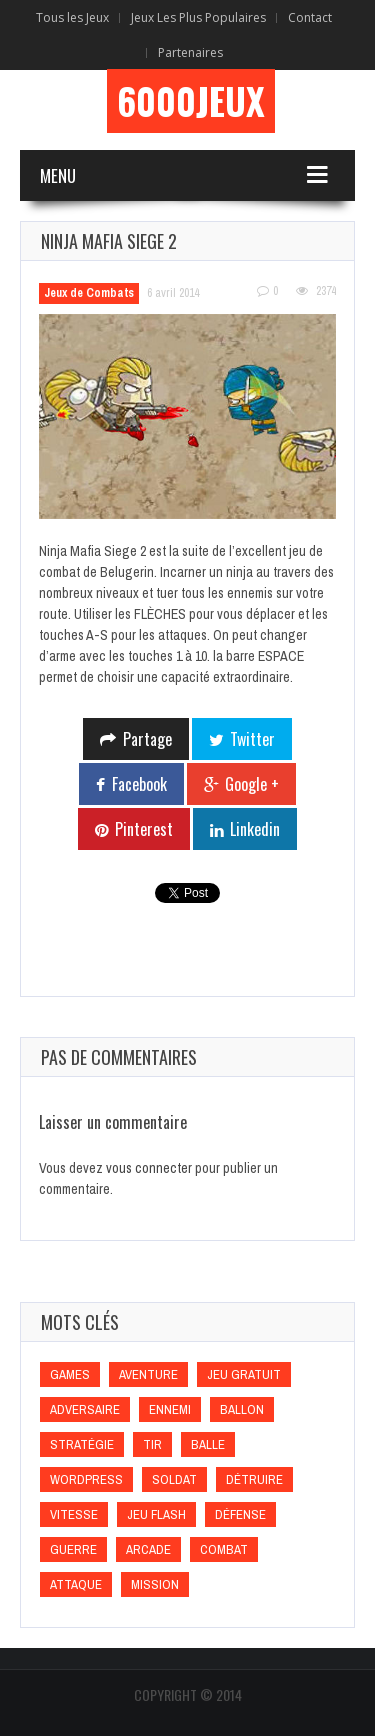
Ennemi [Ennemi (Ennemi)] (170, 1409)
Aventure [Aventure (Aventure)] (148, 1374)
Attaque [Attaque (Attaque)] (76, 1584)
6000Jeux (191, 101)
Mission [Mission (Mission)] (155, 1584)
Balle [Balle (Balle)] (208, 1444)
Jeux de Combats (89, 293)
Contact (310, 17)
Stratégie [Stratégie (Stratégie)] (82, 1444)
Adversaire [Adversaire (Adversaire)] (85, 1409)
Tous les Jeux (72, 17)
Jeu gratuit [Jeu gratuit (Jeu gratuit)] (244, 1374)
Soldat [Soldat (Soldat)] (174, 1479)
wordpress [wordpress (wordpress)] (86, 1479)
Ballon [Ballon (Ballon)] (242, 1409)
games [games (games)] (70, 1374)
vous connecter (149, 1168)
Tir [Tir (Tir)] (152, 1444)
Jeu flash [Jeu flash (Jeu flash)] (156, 1514)
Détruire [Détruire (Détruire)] (254, 1479)
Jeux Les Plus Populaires (198, 17)
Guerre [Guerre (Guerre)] (73, 1549)
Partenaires (190, 52)
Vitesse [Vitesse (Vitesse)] (74, 1514)
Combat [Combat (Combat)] (224, 1549)
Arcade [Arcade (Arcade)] (148, 1549)
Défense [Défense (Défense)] (240, 1514)
